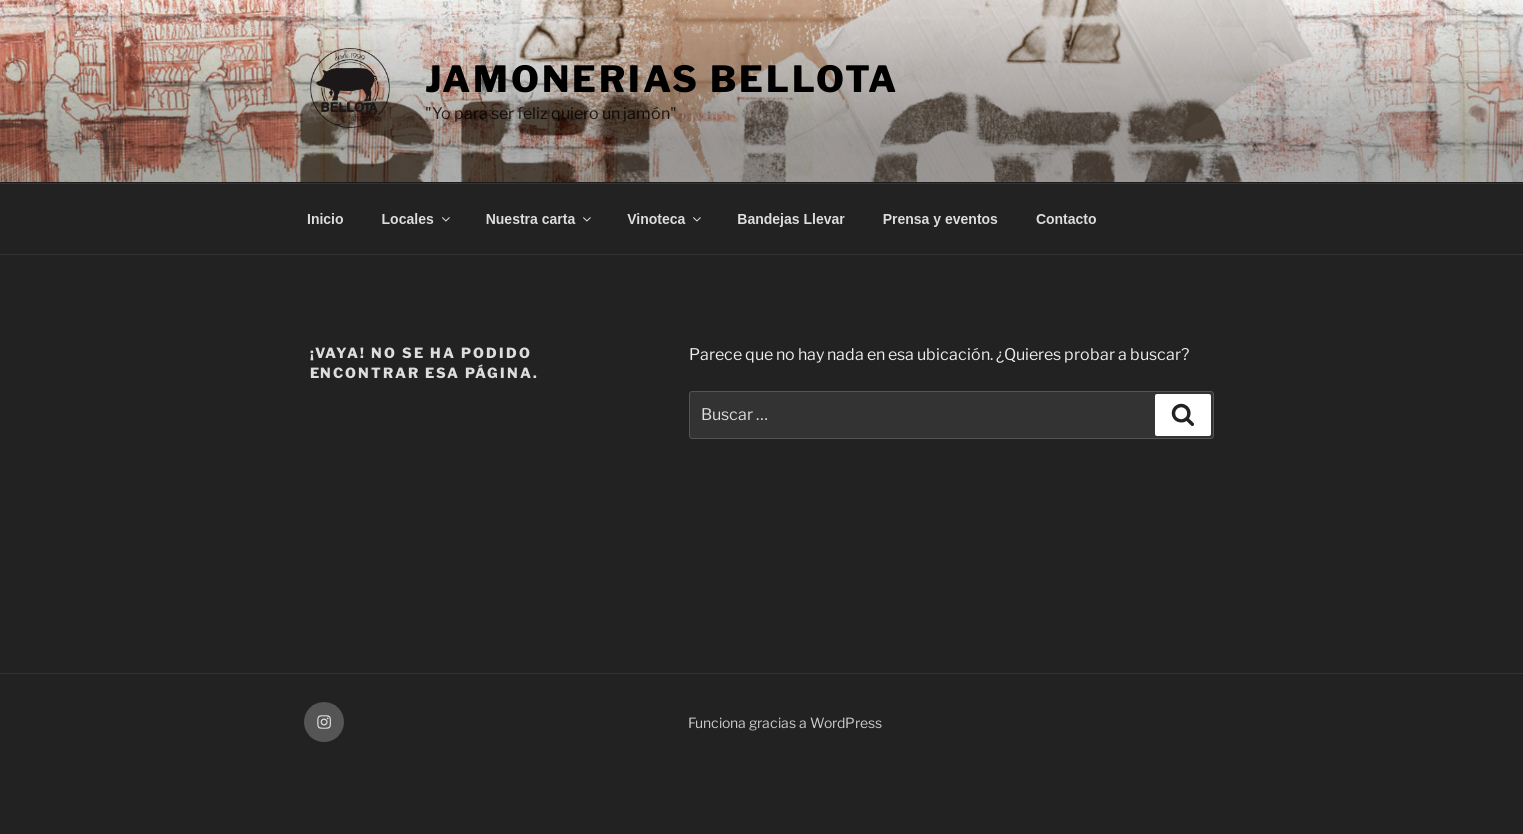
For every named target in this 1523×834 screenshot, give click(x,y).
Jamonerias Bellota (662, 79)
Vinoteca (665, 219)
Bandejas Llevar (790, 219)
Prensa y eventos (940, 219)
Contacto (1066, 219)
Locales (417, 219)
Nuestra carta (540, 219)
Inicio (325, 219)
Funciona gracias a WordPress (785, 722)
